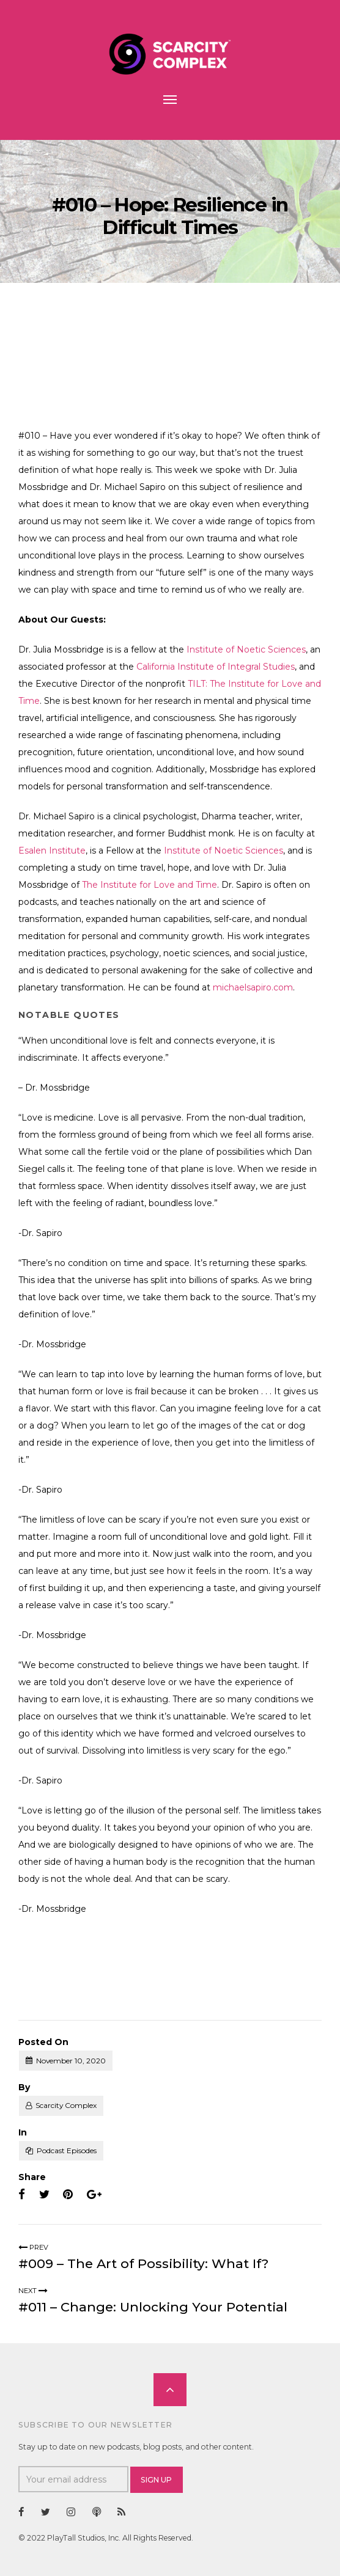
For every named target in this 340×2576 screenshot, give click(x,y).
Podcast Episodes (67, 2150)
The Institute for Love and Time (149, 884)
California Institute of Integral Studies (215, 666)
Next (33, 2290)
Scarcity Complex (66, 2105)
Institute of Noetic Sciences (246, 649)
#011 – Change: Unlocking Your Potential (152, 2306)
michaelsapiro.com (253, 987)
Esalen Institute (52, 850)
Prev (33, 2247)
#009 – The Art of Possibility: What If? (143, 2263)
